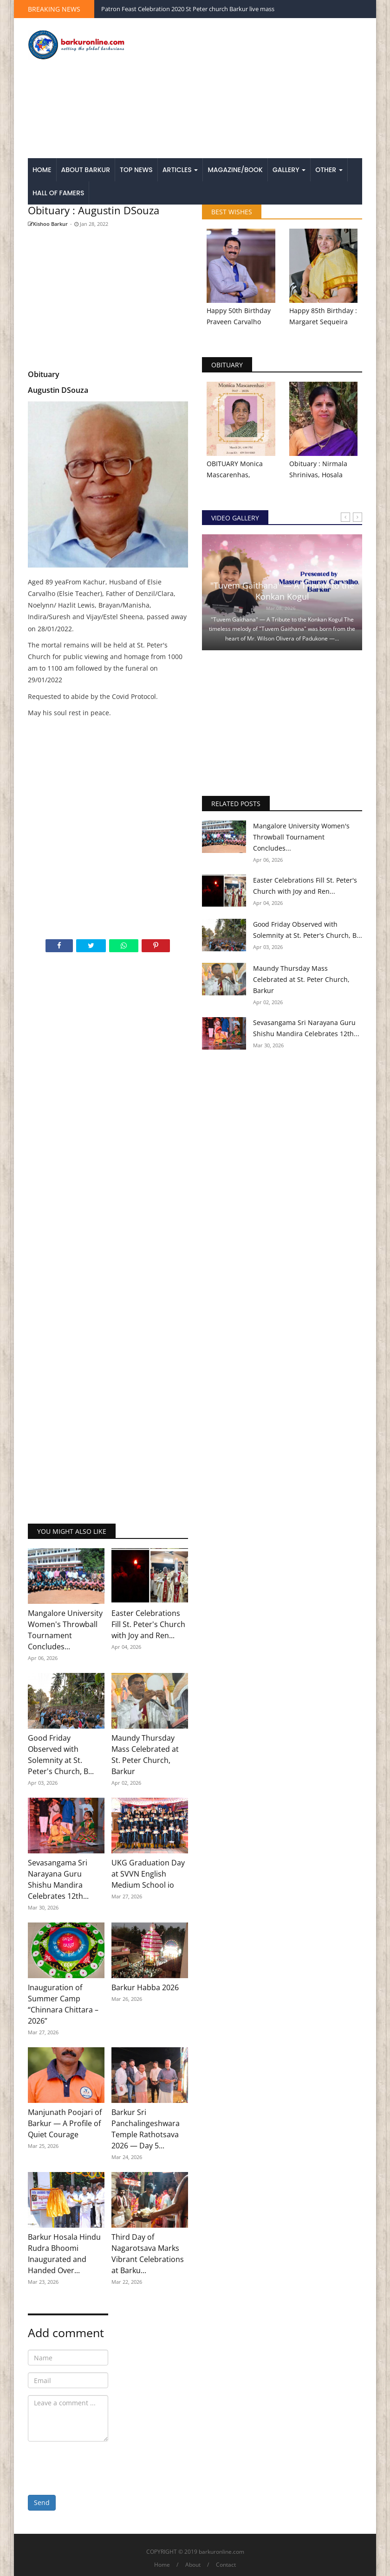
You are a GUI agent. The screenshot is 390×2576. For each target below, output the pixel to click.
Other (329, 169)
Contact (226, 2565)
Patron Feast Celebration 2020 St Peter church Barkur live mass (187, 9)
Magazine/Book (235, 169)
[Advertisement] (253, 89)
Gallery (289, 169)
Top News (136, 169)
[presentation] (98, 2466)
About (193, 2565)
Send (42, 2502)
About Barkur (85, 169)
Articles (180, 169)
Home (42, 169)
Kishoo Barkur (48, 223)
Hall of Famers (58, 193)
